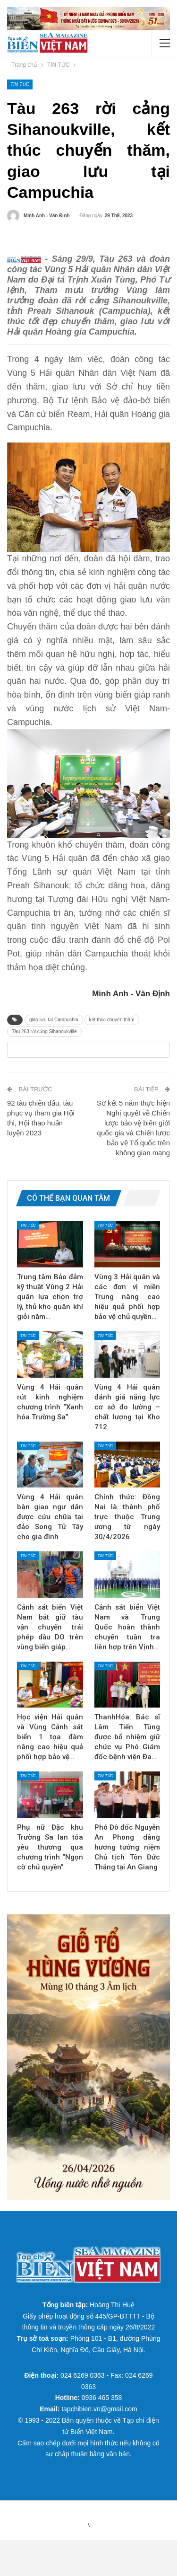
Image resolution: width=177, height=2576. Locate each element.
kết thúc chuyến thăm (112, 1036)
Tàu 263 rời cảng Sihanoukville (44, 1048)
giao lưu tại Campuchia (53, 1036)
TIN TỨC (19, 84)
